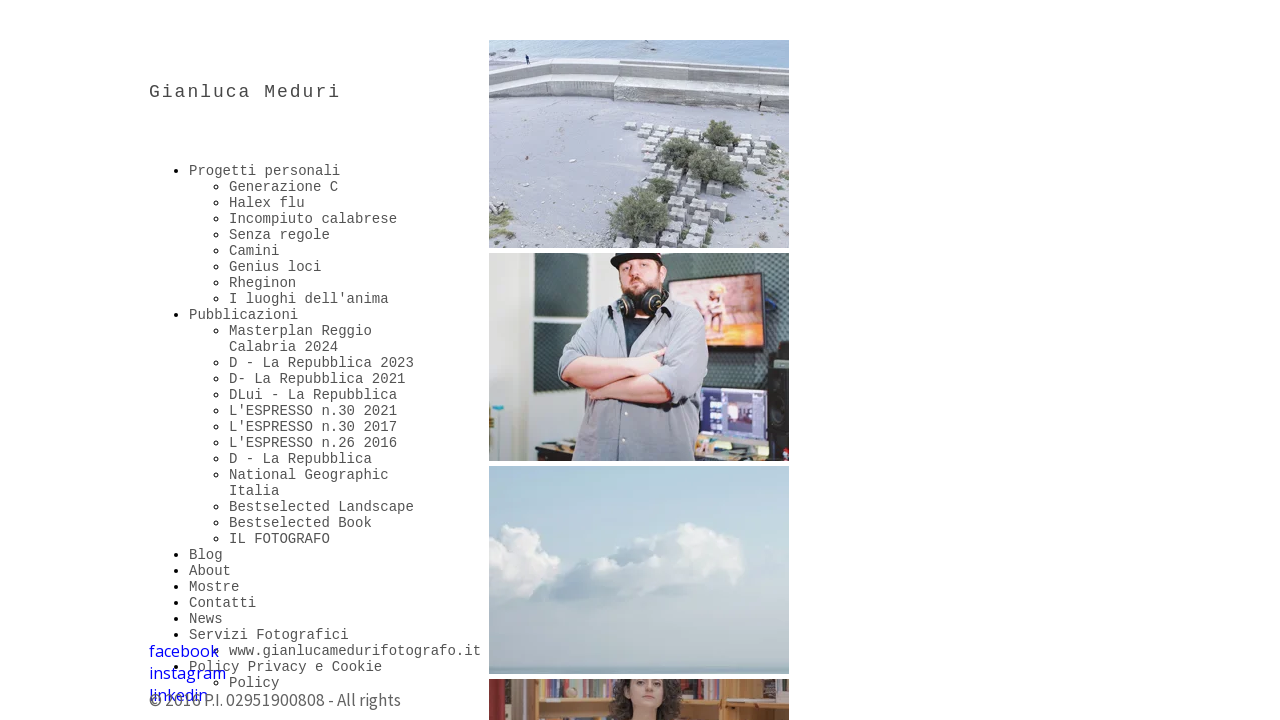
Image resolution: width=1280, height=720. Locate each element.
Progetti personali (264, 171)
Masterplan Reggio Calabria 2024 (300, 339)
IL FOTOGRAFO (279, 539)
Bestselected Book (300, 523)
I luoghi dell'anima (309, 299)
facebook (184, 651)
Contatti (222, 603)
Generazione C (283, 187)
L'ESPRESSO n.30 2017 (313, 427)
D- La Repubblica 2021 (317, 379)
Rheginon (262, 283)
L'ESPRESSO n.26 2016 (313, 443)
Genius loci (275, 267)
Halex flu (267, 203)
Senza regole (279, 235)
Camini (254, 251)
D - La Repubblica (300, 459)
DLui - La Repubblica (313, 395)
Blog (206, 555)
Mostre (214, 587)
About (210, 571)
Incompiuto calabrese (313, 219)
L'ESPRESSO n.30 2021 (313, 411)
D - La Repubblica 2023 (321, 363)
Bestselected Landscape (321, 507)
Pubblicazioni (243, 315)
